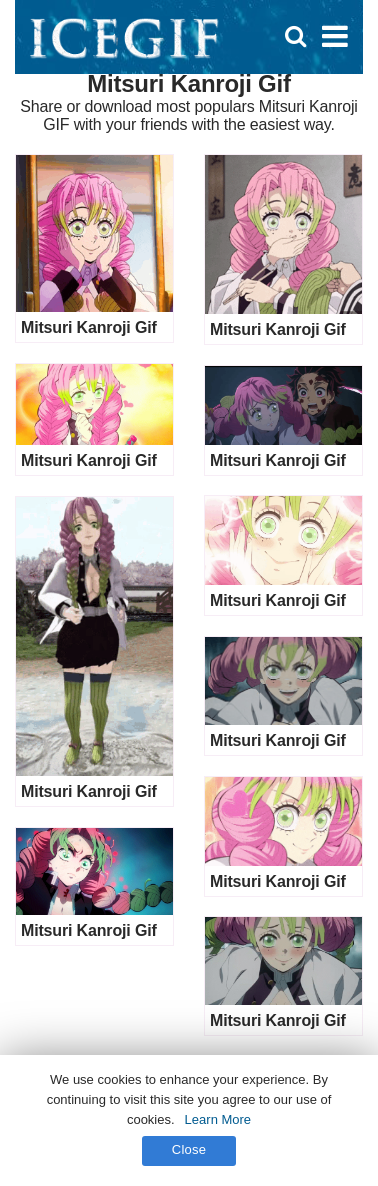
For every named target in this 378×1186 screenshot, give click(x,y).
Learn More (218, 1119)
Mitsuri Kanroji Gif (89, 327)
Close (189, 1149)
